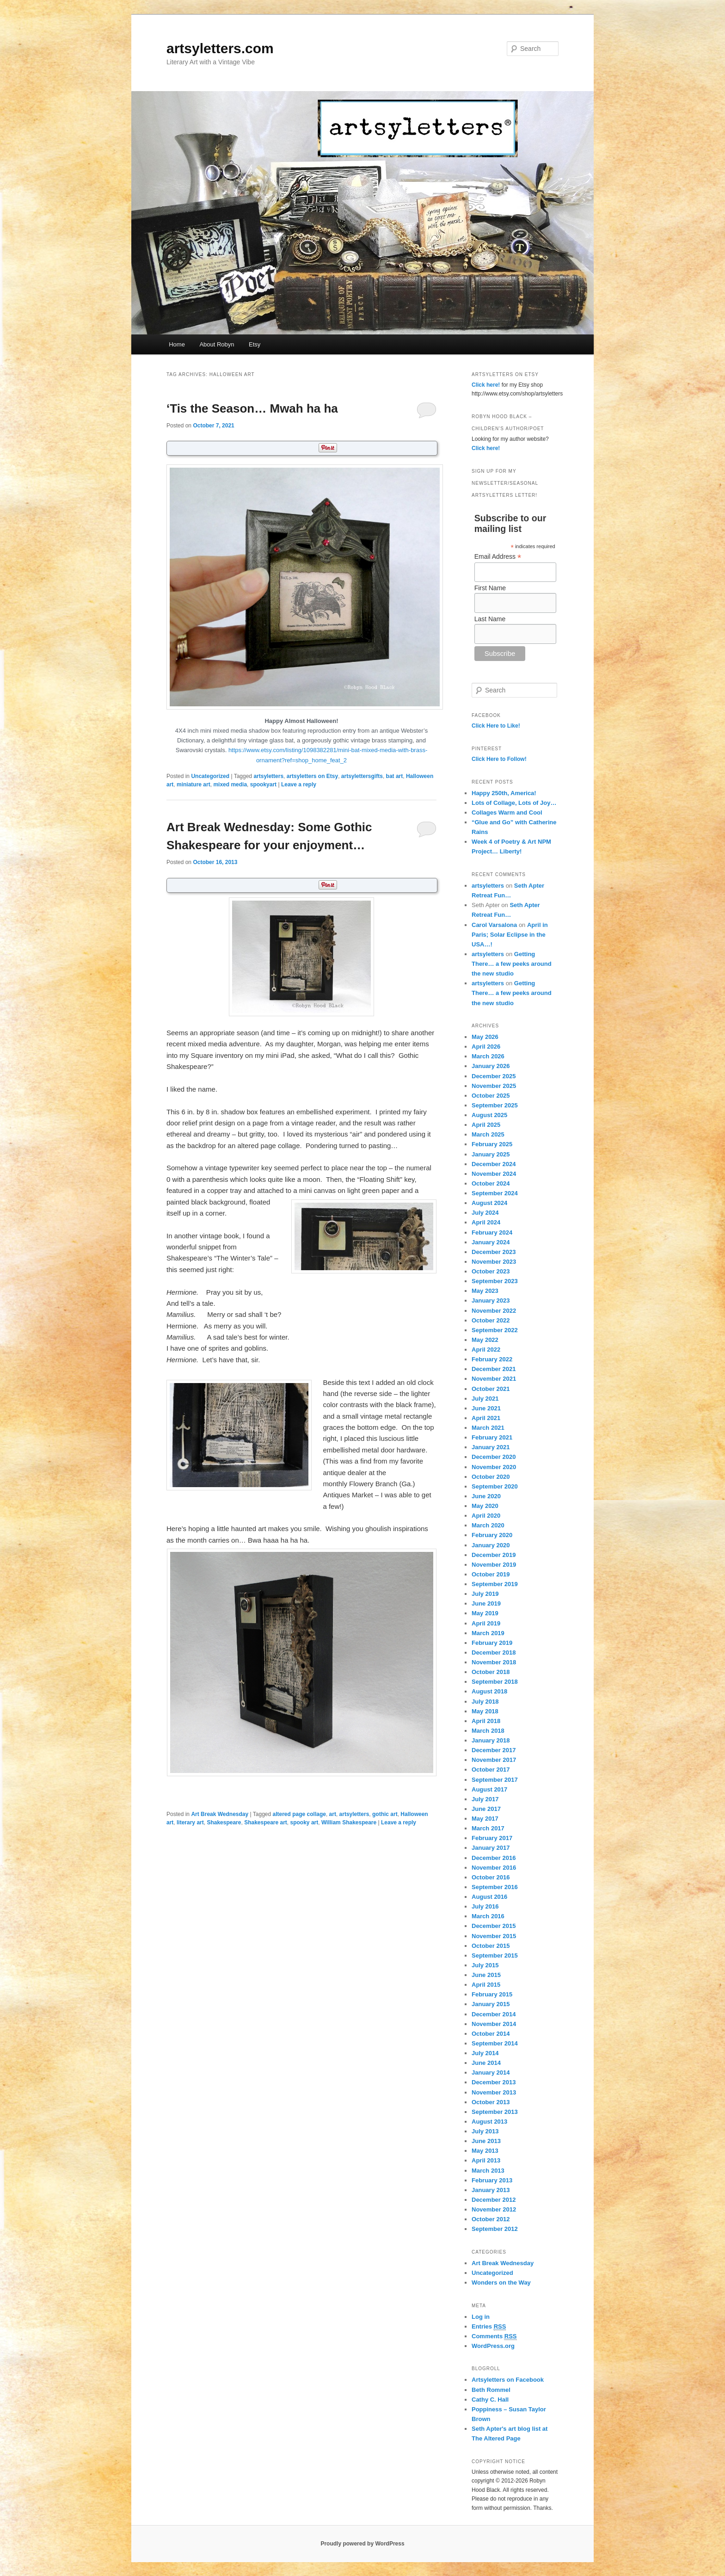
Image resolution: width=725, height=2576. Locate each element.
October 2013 (491, 2102)
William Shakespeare (348, 1822)
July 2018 (485, 1701)
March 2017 (488, 1828)
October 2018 (491, 1671)
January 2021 (491, 1447)
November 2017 (494, 1759)
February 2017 (492, 1838)
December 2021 (494, 1368)
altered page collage (299, 1814)
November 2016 (494, 1867)
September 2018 (495, 1681)
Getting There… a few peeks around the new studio (512, 964)
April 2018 (486, 1720)
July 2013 (485, 2131)
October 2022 (491, 1320)
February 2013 (492, 2180)
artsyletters (268, 776)
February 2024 (492, 1232)
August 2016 (489, 1896)
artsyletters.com (220, 48)
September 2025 (495, 1105)
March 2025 (488, 1134)
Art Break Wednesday (219, 1814)
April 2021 (486, 1418)
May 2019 (485, 1613)
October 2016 (491, 1877)
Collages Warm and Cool (507, 812)
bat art (394, 776)
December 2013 (494, 2082)
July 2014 (485, 2053)
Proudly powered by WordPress (362, 2543)
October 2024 (491, 1183)
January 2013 (491, 2190)
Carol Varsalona (494, 924)
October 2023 (491, 1271)
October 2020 (491, 1476)
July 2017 (485, 1799)
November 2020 (494, 1467)
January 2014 (491, 2072)
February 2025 (492, 1144)
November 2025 (494, 1085)
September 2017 (495, 1779)
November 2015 (494, 1936)
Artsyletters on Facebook (508, 2379)
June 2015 (486, 1974)
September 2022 (495, 1330)
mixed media (230, 784)
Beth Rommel (491, 2389)
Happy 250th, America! (504, 793)
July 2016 (485, 1906)
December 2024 (494, 1164)
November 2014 (494, 2023)
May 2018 (485, 1711)
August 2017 (489, 1789)
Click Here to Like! (496, 726)
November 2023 (494, 1261)
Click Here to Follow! (499, 759)
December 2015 (494, 1925)
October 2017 (491, 1769)
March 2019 (488, 1633)
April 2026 (486, 1046)
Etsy (254, 344)
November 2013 (494, 2092)
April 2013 (486, 2160)
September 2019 (495, 1584)
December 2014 (494, 2014)
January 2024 (491, 1242)
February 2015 (492, 1994)
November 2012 (494, 2209)
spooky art (304, 1822)
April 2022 (486, 1349)
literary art (190, 1822)
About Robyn (216, 344)
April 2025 (486, 1124)
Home (177, 344)
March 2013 (488, 2170)
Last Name (490, 619)
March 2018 (488, 1730)
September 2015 (495, 1955)
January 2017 (491, 1847)
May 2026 (485, 1036)
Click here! (486, 385)
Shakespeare (224, 1822)
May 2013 (485, 2150)
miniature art (193, 784)
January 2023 (491, 1300)
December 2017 (494, 1750)
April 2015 (486, 1984)
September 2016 (495, 1887)
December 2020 (494, 1456)
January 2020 (491, 1545)
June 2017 (486, 1808)
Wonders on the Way (501, 2282)
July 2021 (485, 1398)
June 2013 (486, 2140)
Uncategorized (210, 776)
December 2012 (494, 2199)
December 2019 (494, 1554)
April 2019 (486, 1623)
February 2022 (492, 1359)
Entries (489, 2326)
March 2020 (488, 1525)
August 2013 (489, 2121)
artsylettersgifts (362, 776)
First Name (490, 588)
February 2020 (492, 1535)
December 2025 (494, 1076)
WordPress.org (493, 2345)
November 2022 (494, 1310)
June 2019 (486, 1603)
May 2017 (485, 1818)
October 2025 (491, 1095)
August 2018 (489, 1691)
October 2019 (491, 1574)
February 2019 (492, 1642)
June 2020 (486, 1496)
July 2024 (485, 1212)
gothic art (385, 1814)
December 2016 (494, 1857)
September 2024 (495, 1193)
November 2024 (494, 1173)
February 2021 (492, 1437)
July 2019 (485, 1593)
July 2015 (485, 1965)
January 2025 (491, 1154)
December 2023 (494, 1251)
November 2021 (494, 1378)
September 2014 (495, 2043)
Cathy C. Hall (490, 2399)
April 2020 (486, 1515)
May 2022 (485, 1339)
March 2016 (488, 1916)
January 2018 (491, 1740)
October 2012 (491, 2219)
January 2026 (491, 1066)
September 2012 (495, 2228)
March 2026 (488, 1056)
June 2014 (486, 2062)
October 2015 (491, 1945)
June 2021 (486, 1408)
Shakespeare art (265, 1822)
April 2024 (486, 1222)
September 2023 (495, 1281)
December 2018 (494, 1652)
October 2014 (491, 2033)
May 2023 (485, 1290)
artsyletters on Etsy (312, 776)
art (332, 1814)
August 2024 (489, 1202)
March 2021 (488, 1427)
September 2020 (495, 1486)
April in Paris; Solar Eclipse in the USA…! (510, 934)
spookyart (263, 784)
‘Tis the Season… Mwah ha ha (252, 408)
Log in (481, 2316)
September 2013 (495, 2111)
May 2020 (485, 1505)
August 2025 (489, 1115)
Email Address (498, 556)
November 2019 (494, 1564)
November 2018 (494, 1662)
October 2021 (491, 1388)
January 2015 (491, 2004)
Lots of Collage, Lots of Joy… (514, 802)
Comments (494, 2336)
